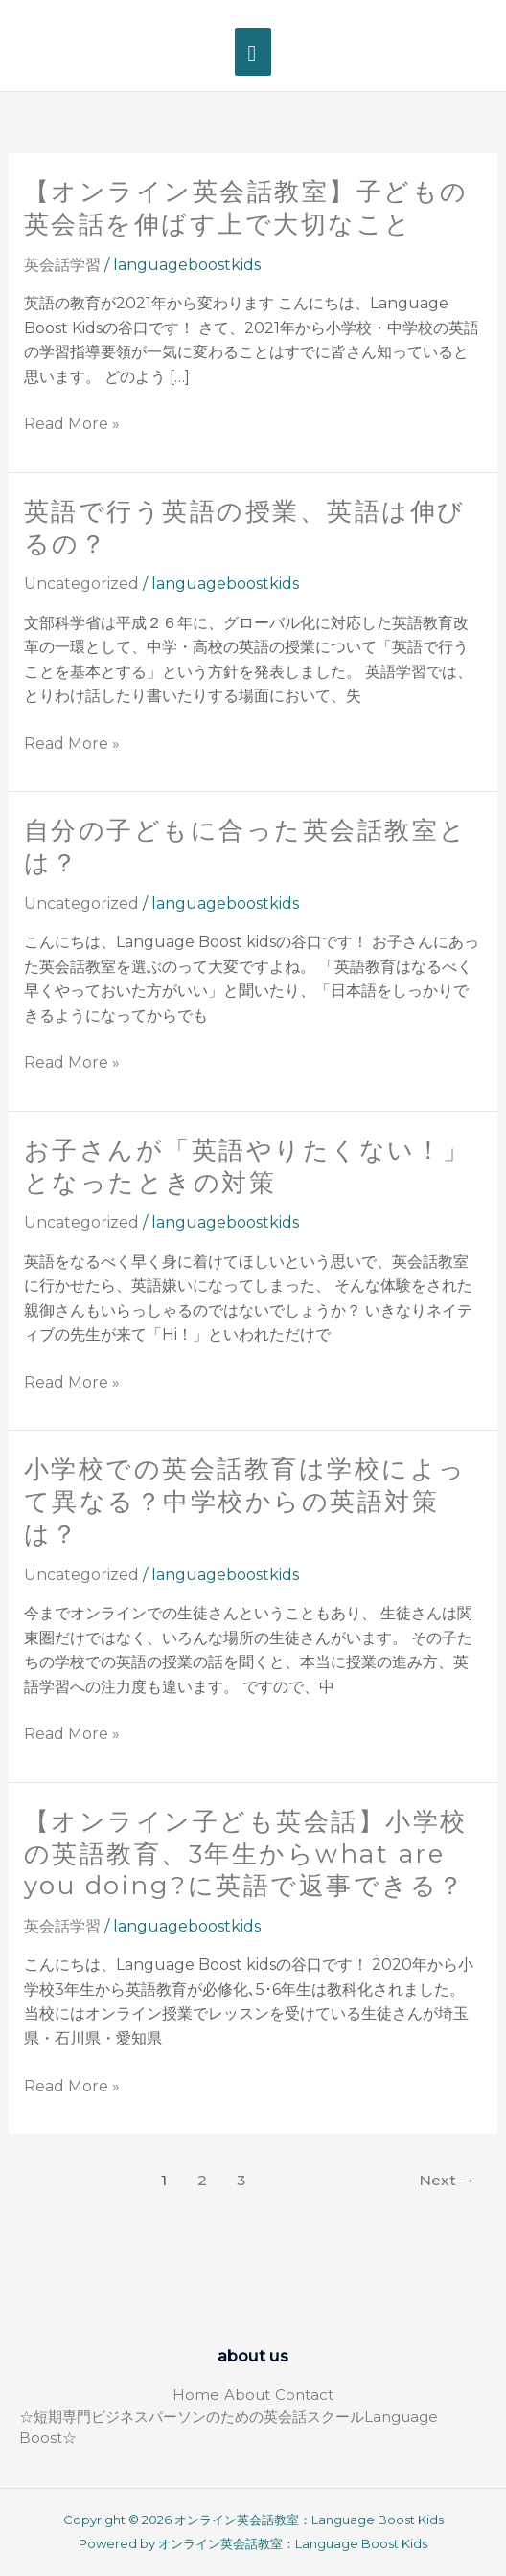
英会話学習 (62, 265)
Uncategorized (81, 584)
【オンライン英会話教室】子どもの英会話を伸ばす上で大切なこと (246, 207)
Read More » (72, 424)
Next (447, 2180)
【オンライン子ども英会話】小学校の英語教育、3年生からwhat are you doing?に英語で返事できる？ (246, 1854)
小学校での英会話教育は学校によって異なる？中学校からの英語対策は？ (245, 1501)
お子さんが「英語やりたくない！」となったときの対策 (247, 1166)
